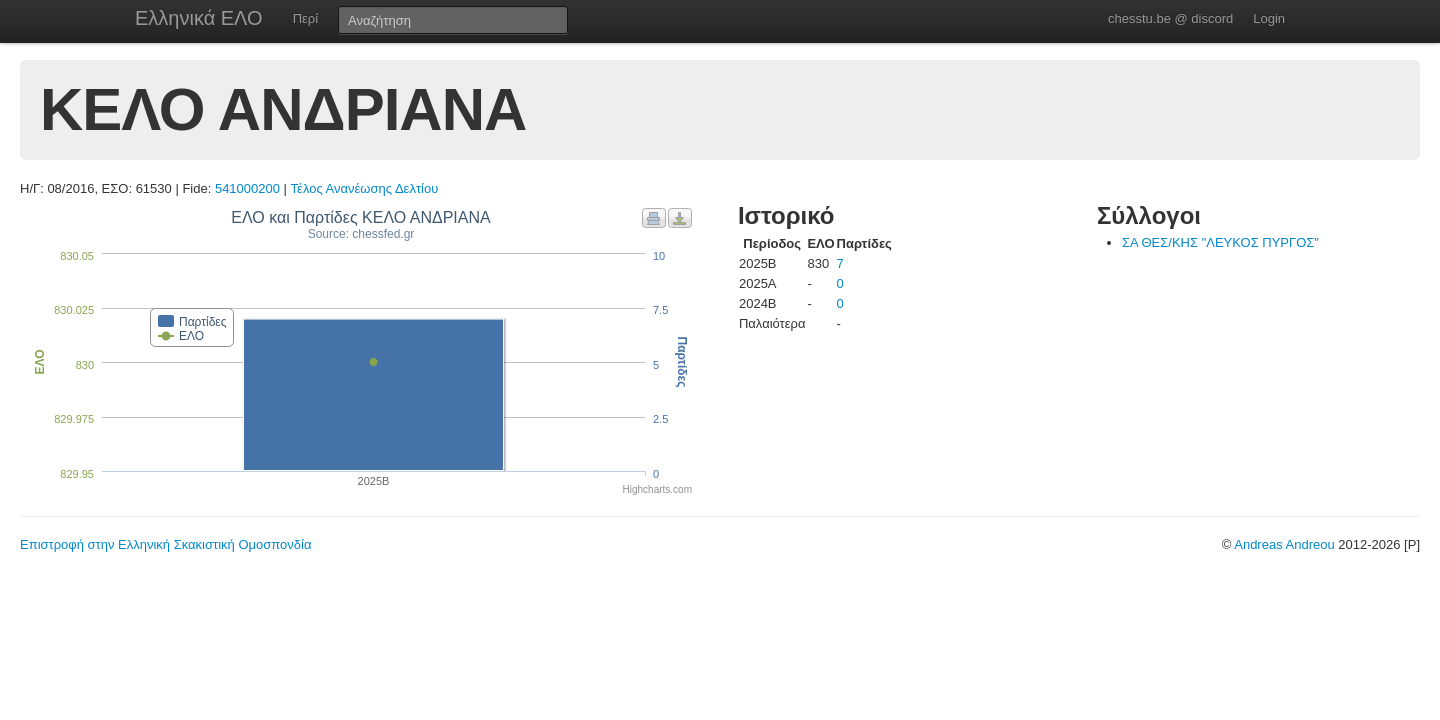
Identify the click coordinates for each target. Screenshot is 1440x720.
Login (1269, 18)
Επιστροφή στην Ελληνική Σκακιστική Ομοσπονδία (165, 544)
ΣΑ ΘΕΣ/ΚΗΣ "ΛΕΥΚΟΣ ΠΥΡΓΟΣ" (1220, 242)
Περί (305, 18)
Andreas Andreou (1284, 544)
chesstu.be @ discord (1170, 18)
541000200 (247, 188)
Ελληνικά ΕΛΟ (199, 18)
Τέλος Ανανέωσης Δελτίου (365, 188)
